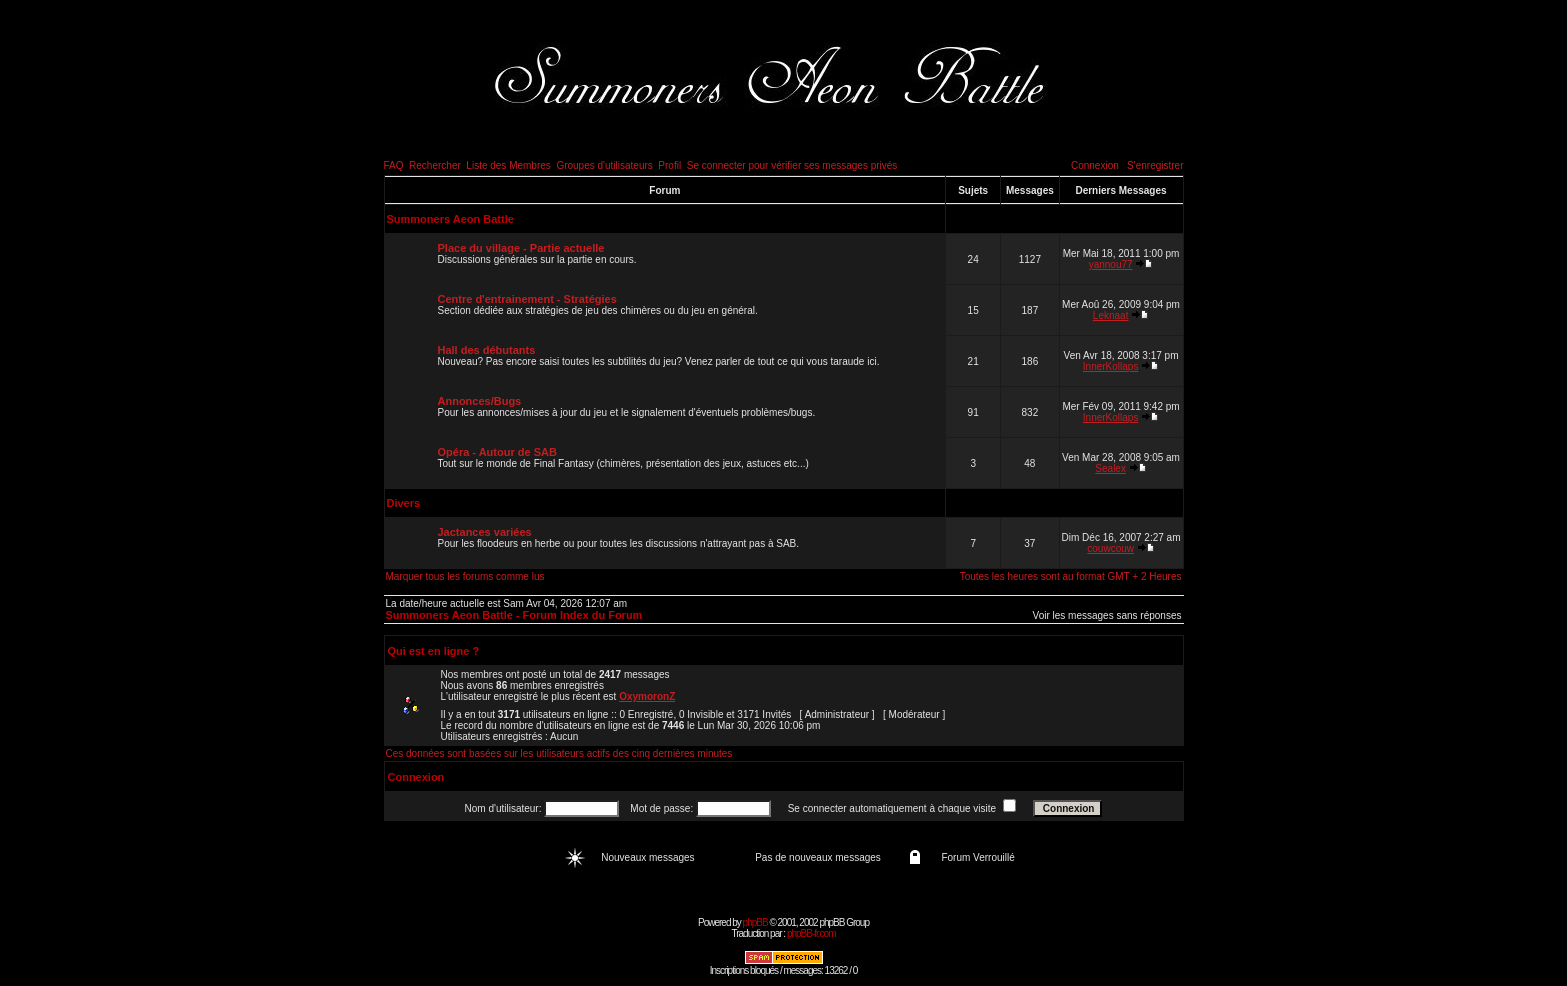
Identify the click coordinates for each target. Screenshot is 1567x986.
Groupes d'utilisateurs (604, 165)
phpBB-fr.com (811, 933)
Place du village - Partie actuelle (521, 248)
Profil (669, 165)
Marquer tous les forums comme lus (465, 576)
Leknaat (1111, 315)
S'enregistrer (1155, 165)
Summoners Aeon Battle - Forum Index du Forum (514, 615)
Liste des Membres (508, 165)
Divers (404, 503)
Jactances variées (485, 532)
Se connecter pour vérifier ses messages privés (792, 165)
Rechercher (435, 165)
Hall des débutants (487, 350)
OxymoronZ (647, 696)
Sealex (1110, 468)
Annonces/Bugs (480, 401)
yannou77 (1111, 264)
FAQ (394, 165)
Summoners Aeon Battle (450, 219)
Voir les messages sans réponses (1107, 615)
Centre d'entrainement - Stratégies (527, 299)
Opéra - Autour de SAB (497, 452)
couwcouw (1110, 548)
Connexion (1095, 165)
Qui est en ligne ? (434, 651)
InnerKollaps (1111, 366)
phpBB (755, 922)
